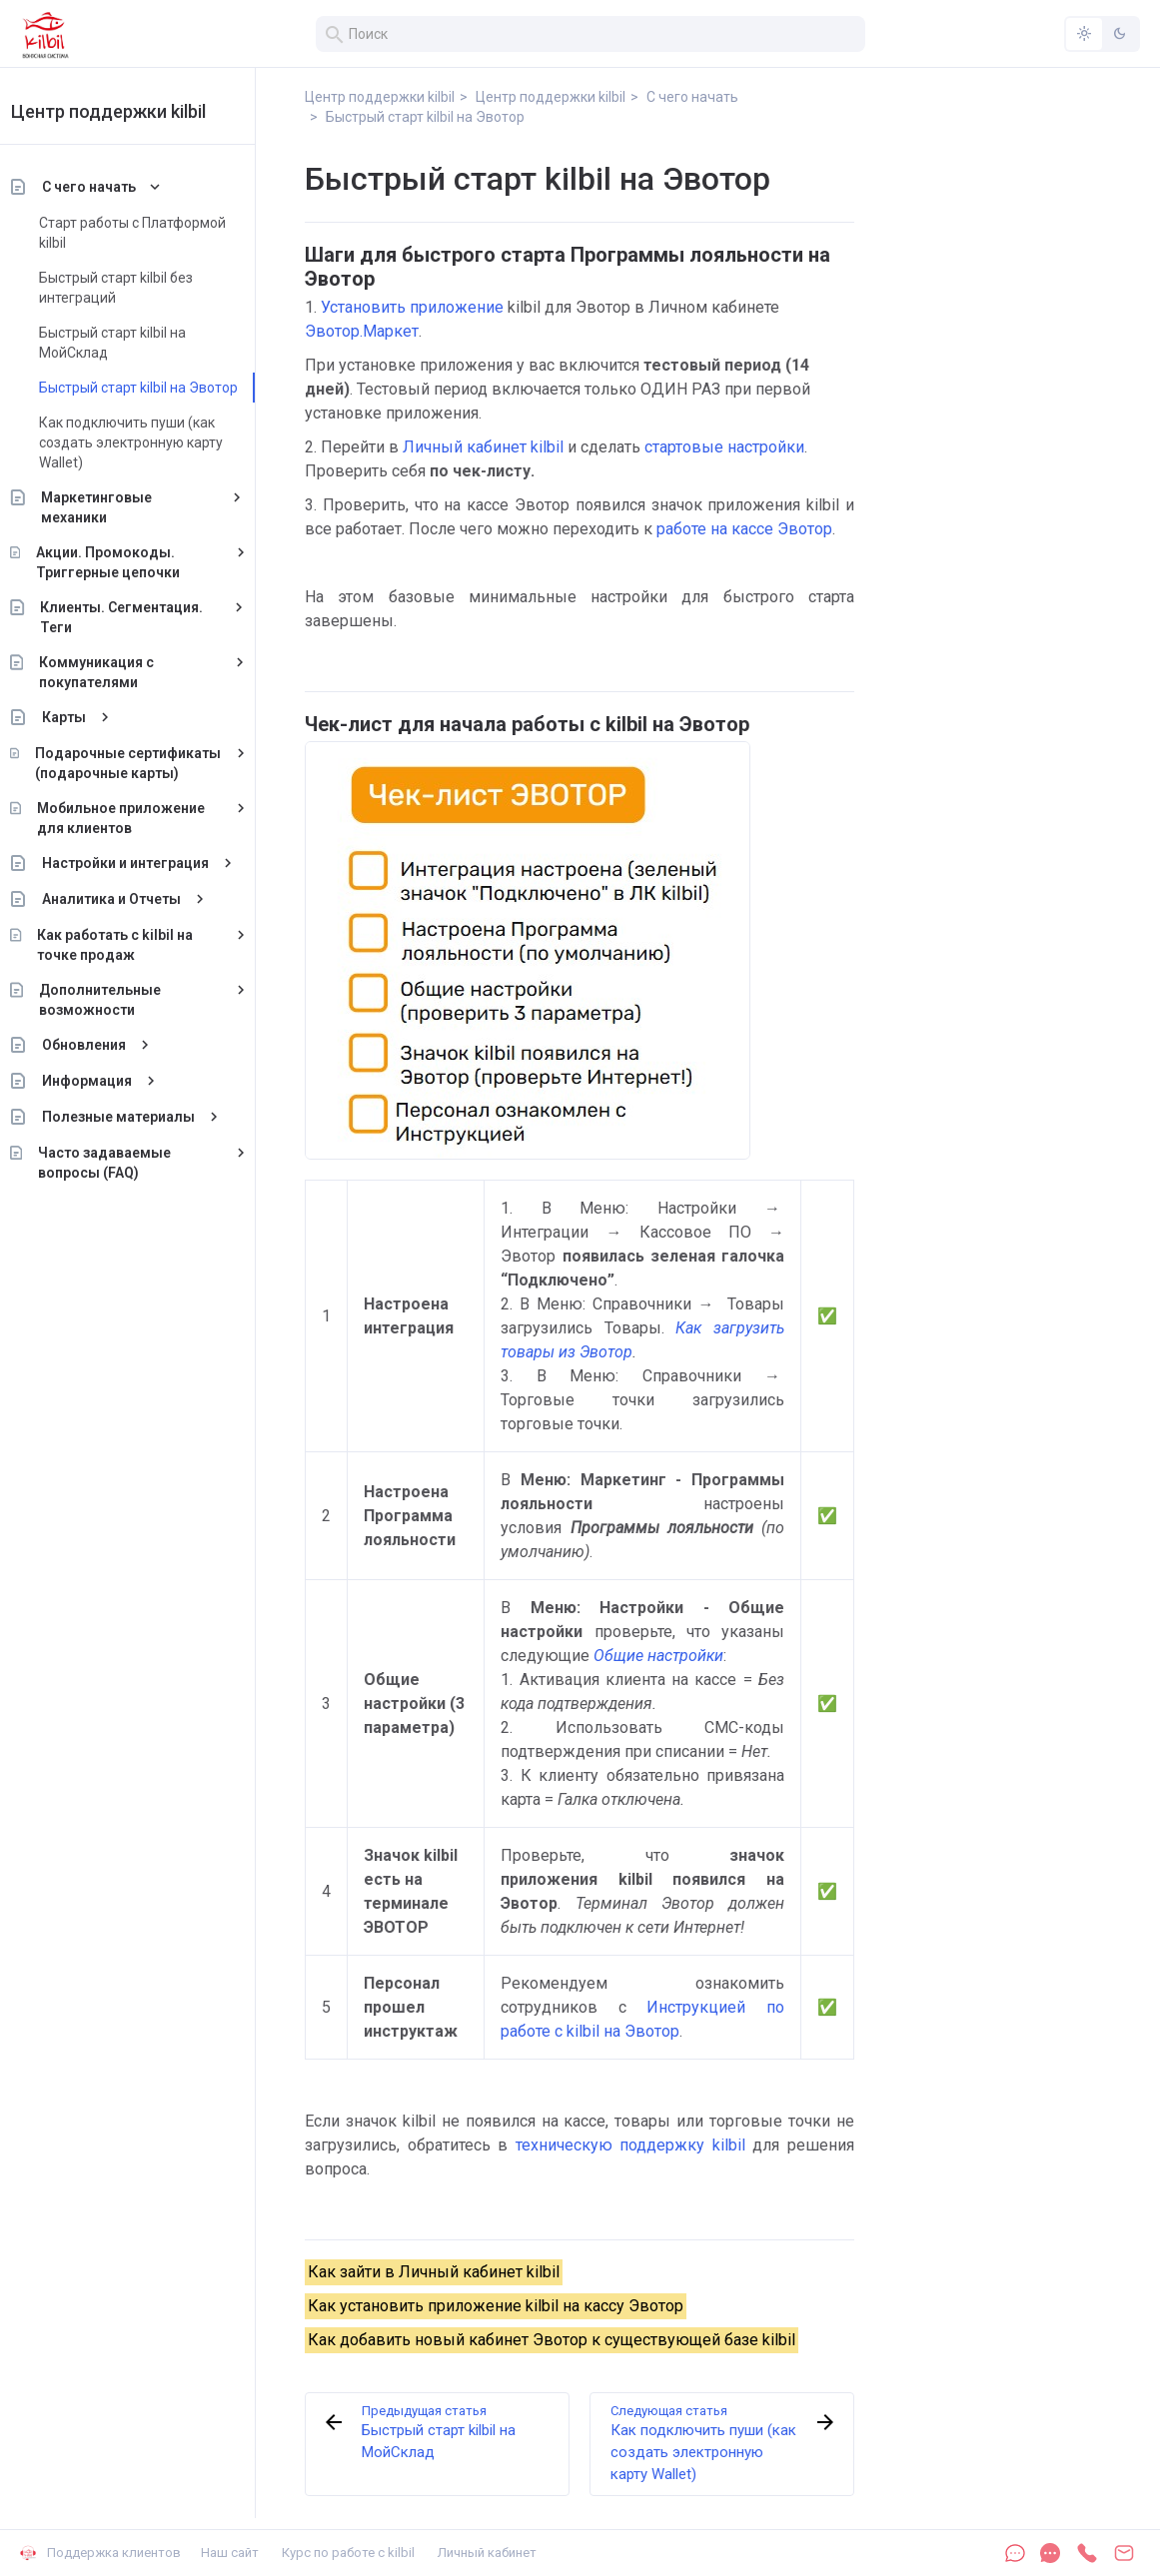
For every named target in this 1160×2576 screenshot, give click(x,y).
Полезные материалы (142, 1117)
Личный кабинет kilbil (483, 446)
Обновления (108, 1045)
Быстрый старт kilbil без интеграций (140, 288)
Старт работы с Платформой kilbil (156, 233)
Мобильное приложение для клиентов (145, 818)
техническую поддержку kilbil (630, 2145)
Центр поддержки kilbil (132, 111)
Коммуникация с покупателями (120, 672)
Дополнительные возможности (124, 1000)
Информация (111, 1081)
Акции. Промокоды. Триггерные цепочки (132, 562)
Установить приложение (412, 307)
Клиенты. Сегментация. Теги (146, 617)
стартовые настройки (724, 446)
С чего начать (113, 187)
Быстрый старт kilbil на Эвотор (162, 388)
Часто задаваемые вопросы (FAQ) (128, 1163)
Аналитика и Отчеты (135, 899)
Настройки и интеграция (149, 863)
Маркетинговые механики (121, 507)
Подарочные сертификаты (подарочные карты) (152, 763)
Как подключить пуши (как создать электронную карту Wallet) (155, 442)
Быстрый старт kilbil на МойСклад (136, 343)
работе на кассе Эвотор (744, 528)
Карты (88, 717)
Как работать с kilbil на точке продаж (140, 945)
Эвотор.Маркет (362, 331)
